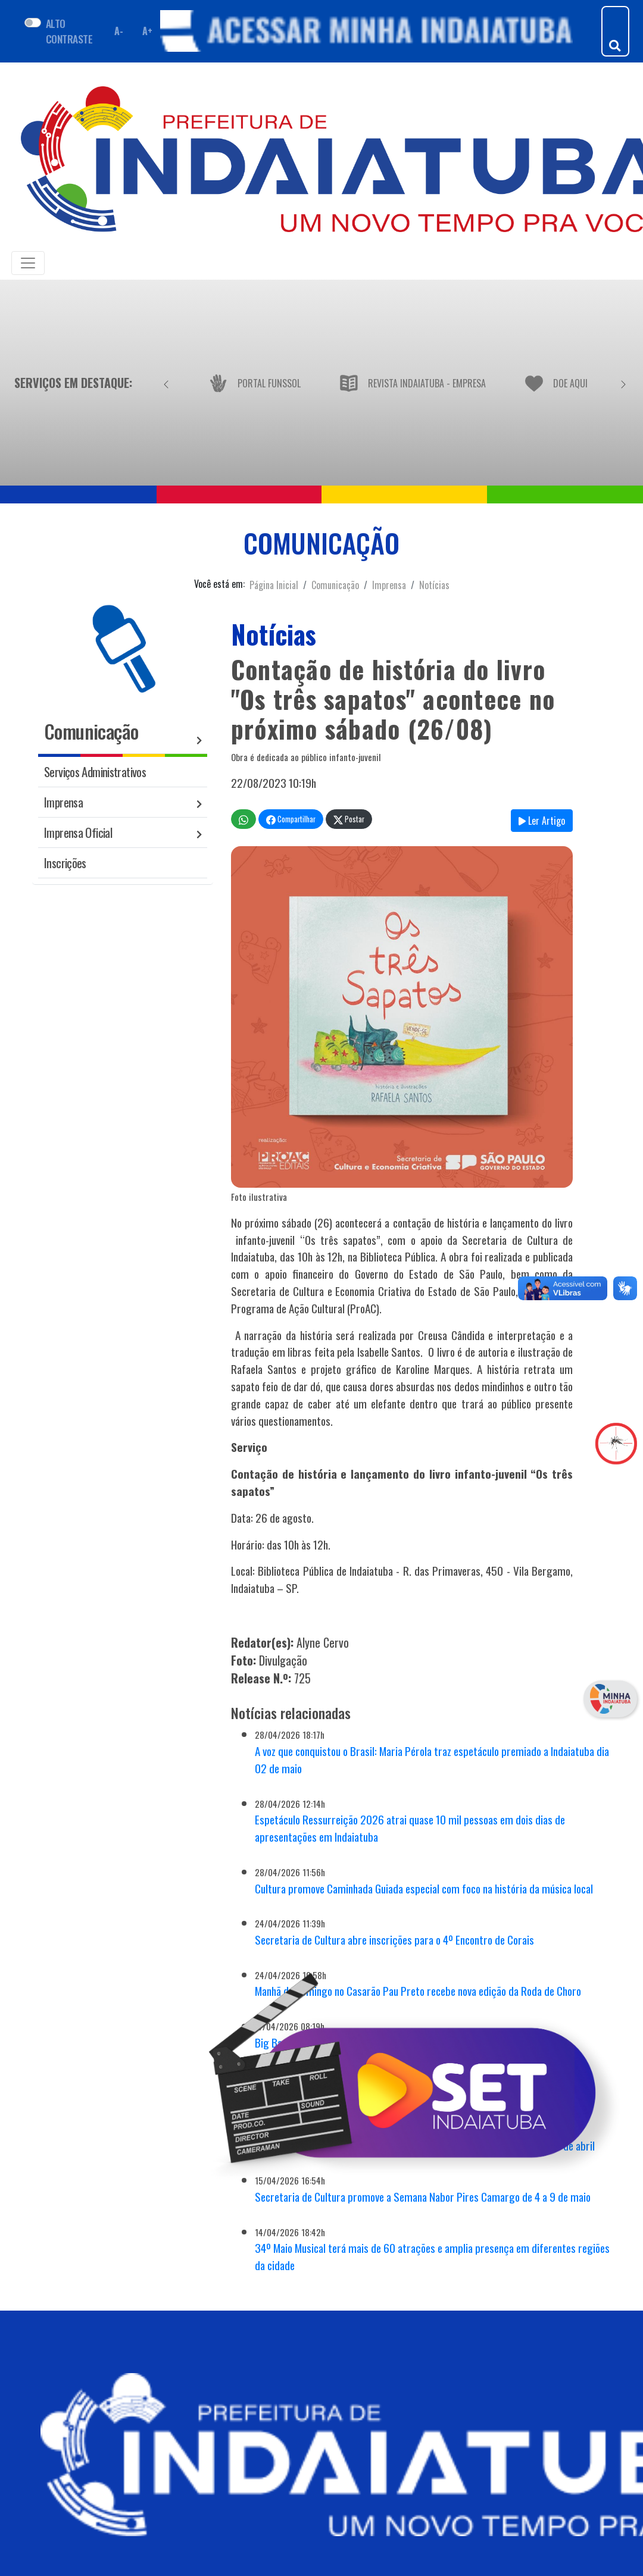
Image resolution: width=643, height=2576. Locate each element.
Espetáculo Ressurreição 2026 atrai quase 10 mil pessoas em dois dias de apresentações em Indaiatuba (410, 1828)
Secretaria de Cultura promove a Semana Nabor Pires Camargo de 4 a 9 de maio (423, 2196)
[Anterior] (166, 382)
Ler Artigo (542, 820)
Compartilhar (291, 819)
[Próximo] (623, 382)
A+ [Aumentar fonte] (147, 31)
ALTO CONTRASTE (69, 30)
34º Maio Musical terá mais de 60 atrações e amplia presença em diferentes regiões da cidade (432, 2256)
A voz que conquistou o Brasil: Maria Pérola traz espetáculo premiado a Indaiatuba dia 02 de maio (432, 1759)
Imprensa (389, 585)
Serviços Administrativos (95, 771)
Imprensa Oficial (78, 832)
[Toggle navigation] (28, 263)
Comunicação (335, 585)
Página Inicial (273, 585)
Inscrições (65, 862)
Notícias (434, 585)
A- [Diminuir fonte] (118, 31)
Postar (348, 819)
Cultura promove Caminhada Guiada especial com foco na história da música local (424, 1888)
